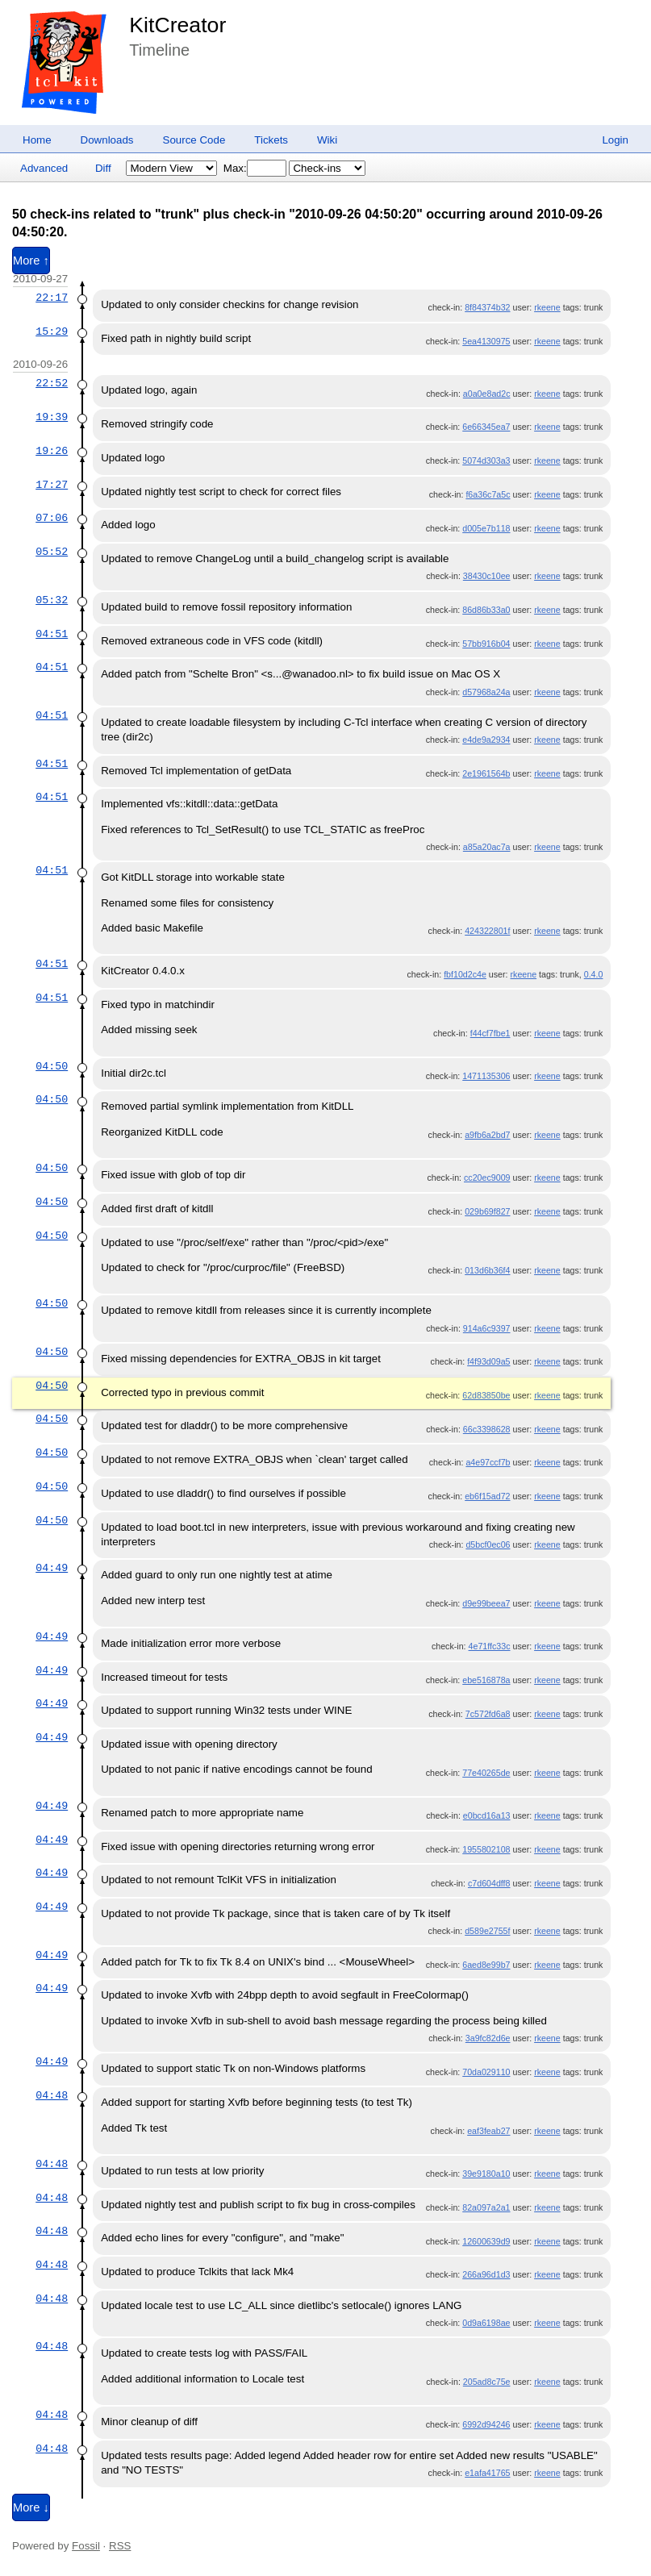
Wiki (327, 140)
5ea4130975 (486, 341)
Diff (103, 168)
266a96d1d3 (486, 2274)
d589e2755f (487, 1931)
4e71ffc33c (490, 1646)
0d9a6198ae (486, 2323)
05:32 (51, 600)
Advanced (44, 168)
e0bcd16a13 (487, 1815)
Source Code (194, 140)
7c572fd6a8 (488, 1714)
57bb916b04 (486, 643)
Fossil (86, 2546)
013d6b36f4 (487, 1270)
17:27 (51, 484)
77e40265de (486, 1773)
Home (37, 140)
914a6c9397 (487, 1328)
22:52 (51, 383)
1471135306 (486, 1076)
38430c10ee (487, 576)
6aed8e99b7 (486, 1965)
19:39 (51, 417)
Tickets (271, 140)
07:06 (51, 518)
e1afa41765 (487, 2473)
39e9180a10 (486, 2173)
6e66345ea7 (486, 426)
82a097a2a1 (486, 2207)
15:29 (51, 331)
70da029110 (486, 2072)
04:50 (51, 1066)
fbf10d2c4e (465, 974)
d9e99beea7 (486, 1603)
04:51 (51, 634)
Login (615, 140)
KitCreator (177, 25)
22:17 (51, 297)
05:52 (51, 551)
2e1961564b (486, 773)
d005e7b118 (486, 528)
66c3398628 (487, 1429)
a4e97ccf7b (487, 1462)
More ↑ (31, 260)
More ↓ (31, 2507)
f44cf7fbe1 (490, 1033)
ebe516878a (486, 1680)
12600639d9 (486, 2241)
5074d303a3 (486, 460)
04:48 (51, 2095)
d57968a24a (486, 692)
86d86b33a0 (486, 610)
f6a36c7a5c (487, 494)
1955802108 (486, 1849)
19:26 (51, 451)
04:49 (51, 1568)
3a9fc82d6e (488, 2038)
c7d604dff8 (489, 1883)
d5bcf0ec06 (487, 1544)
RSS (120, 2546)
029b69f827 (487, 1211)
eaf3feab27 (488, 2131)
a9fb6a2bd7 (487, 1135)
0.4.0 (593, 974)
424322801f (487, 931)
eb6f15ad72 (487, 1496)
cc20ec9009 (487, 1177)
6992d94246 (486, 2424)
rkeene (547, 307)
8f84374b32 (487, 307)
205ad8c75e (487, 2381)
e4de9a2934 (486, 739)
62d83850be (486, 1395)
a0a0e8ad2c (487, 393)
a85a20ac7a (487, 847)
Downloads (107, 140)
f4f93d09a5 (488, 1361)
